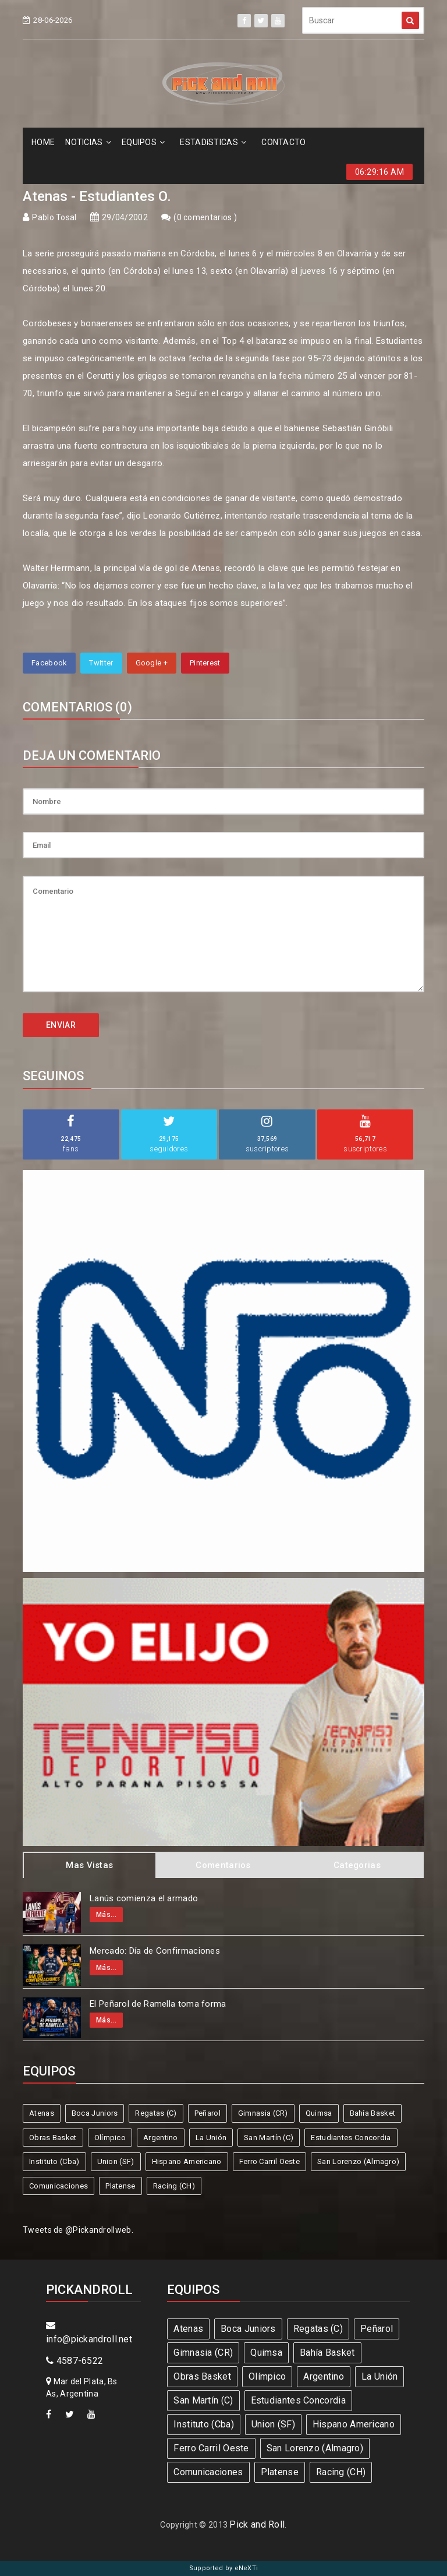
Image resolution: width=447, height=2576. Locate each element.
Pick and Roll (257, 2524)
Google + (152, 662)
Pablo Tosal (54, 217)
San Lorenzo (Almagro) (358, 2161)
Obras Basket (53, 2137)
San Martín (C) (268, 2137)
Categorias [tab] (357, 1865)
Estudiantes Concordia (351, 2137)
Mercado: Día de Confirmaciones (155, 1951)
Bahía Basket (373, 2113)
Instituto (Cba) (54, 2161)
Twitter (101, 662)
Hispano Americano (187, 2161)
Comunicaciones (58, 2186)
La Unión (211, 2137)
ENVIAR (61, 1025)
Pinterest (205, 662)
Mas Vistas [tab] (89, 1865)
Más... (106, 1915)
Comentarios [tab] (223, 1865)
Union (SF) (115, 2161)
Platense (120, 2186)
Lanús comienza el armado (144, 1898)
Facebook (49, 662)
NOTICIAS (88, 142)
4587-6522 (74, 2360)
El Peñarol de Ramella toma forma (158, 2004)
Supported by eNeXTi (223, 2568)
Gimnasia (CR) (263, 2113)
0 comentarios (205, 217)
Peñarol (207, 2113)
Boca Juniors (95, 2113)
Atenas (41, 2113)
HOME (43, 142)
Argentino (160, 2137)
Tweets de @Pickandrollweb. (78, 2230)
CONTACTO (283, 142)
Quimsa (319, 2113)
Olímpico (110, 2137)
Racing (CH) (174, 2186)
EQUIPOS (143, 142)
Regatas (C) (155, 2113)
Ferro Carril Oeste (269, 2161)
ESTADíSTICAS (213, 142)
